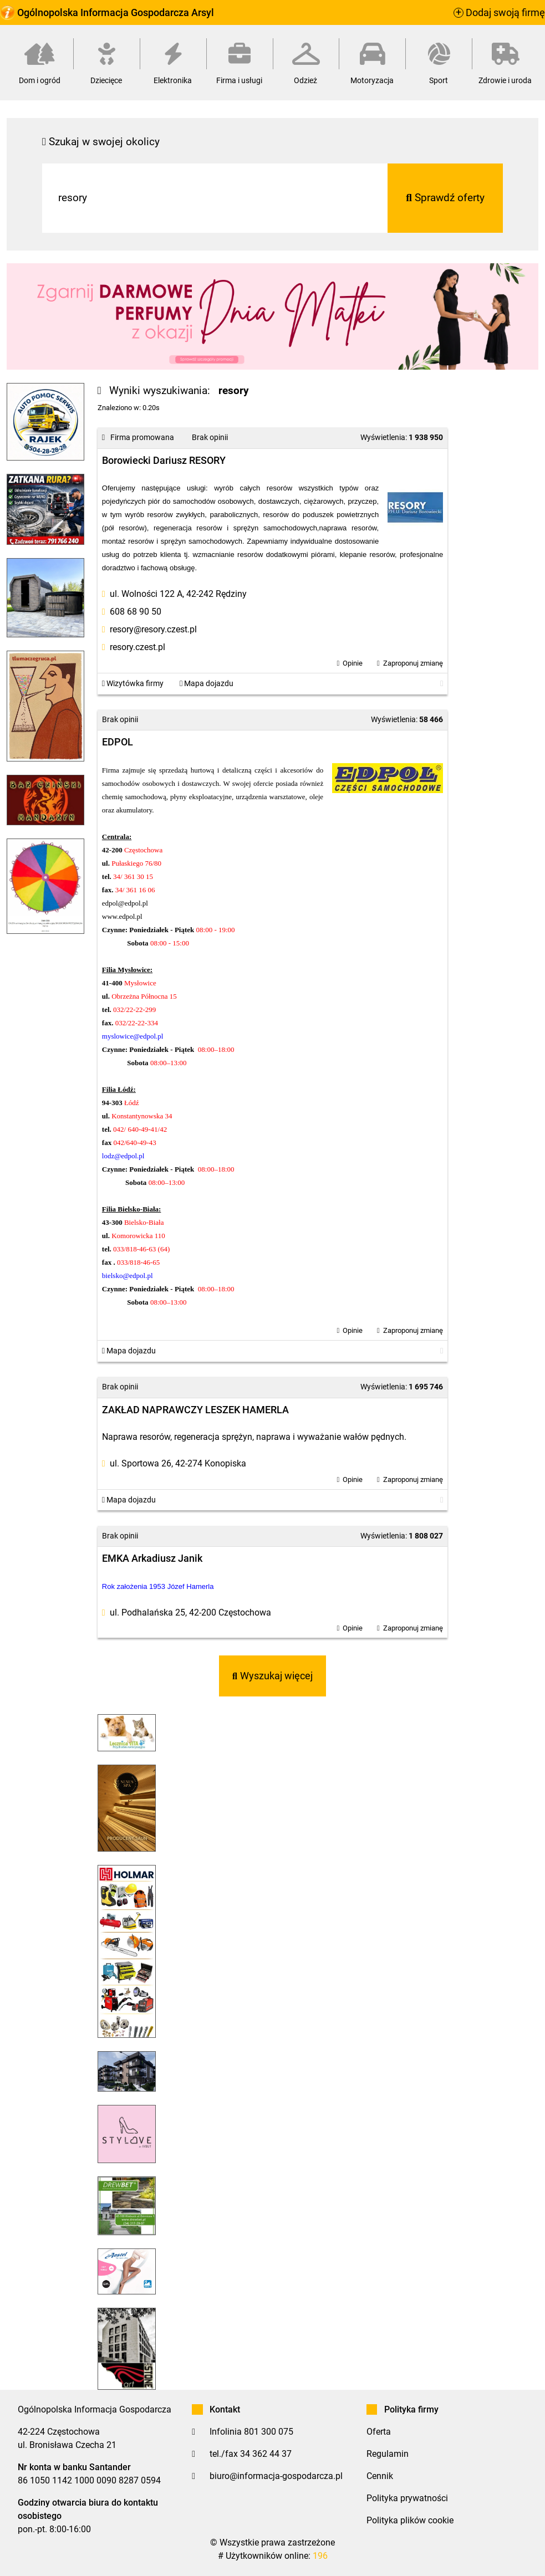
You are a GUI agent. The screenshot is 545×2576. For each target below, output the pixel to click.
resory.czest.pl (137, 647)
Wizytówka (133, 683)
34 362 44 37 (266, 2454)
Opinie (353, 663)
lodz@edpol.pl (123, 1156)
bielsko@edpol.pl (127, 1275)
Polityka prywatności (407, 2498)
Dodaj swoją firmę (499, 12)
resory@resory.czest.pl (153, 629)
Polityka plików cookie (410, 2520)
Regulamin (387, 2454)
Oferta (378, 2431)
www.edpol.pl (122, 916)
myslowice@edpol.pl (133, 1036)
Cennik (379, 2476)
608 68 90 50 (135, 611)
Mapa (206, 683)
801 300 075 (268, 2431)
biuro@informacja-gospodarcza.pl (276, 2476)
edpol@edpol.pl (125, 903)
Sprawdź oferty (445, 197)
